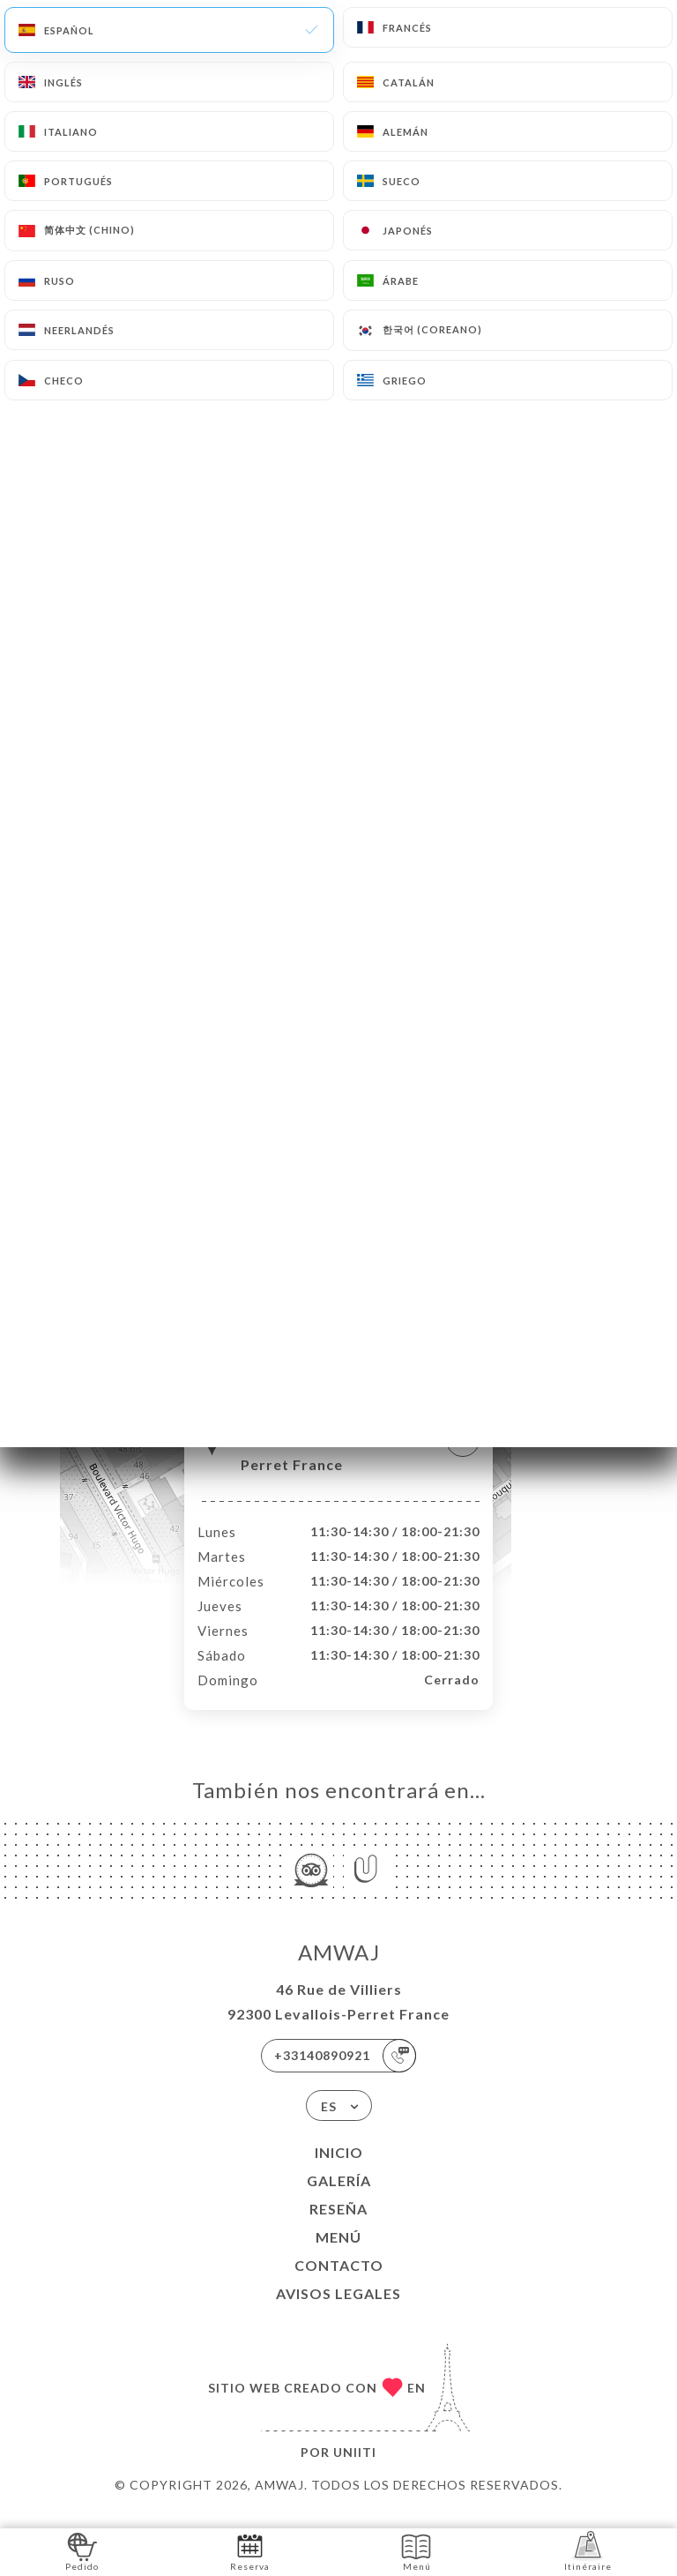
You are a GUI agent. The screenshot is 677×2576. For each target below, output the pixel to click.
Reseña (338, 2227)
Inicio (339, 2170)
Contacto (338, 2283)
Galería (339, 2199)
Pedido (82, 2551)
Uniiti (354, 2470)
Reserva (250, 2551)
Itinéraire (588, 2551)
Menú (338, 2255)
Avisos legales (338, 2311)
